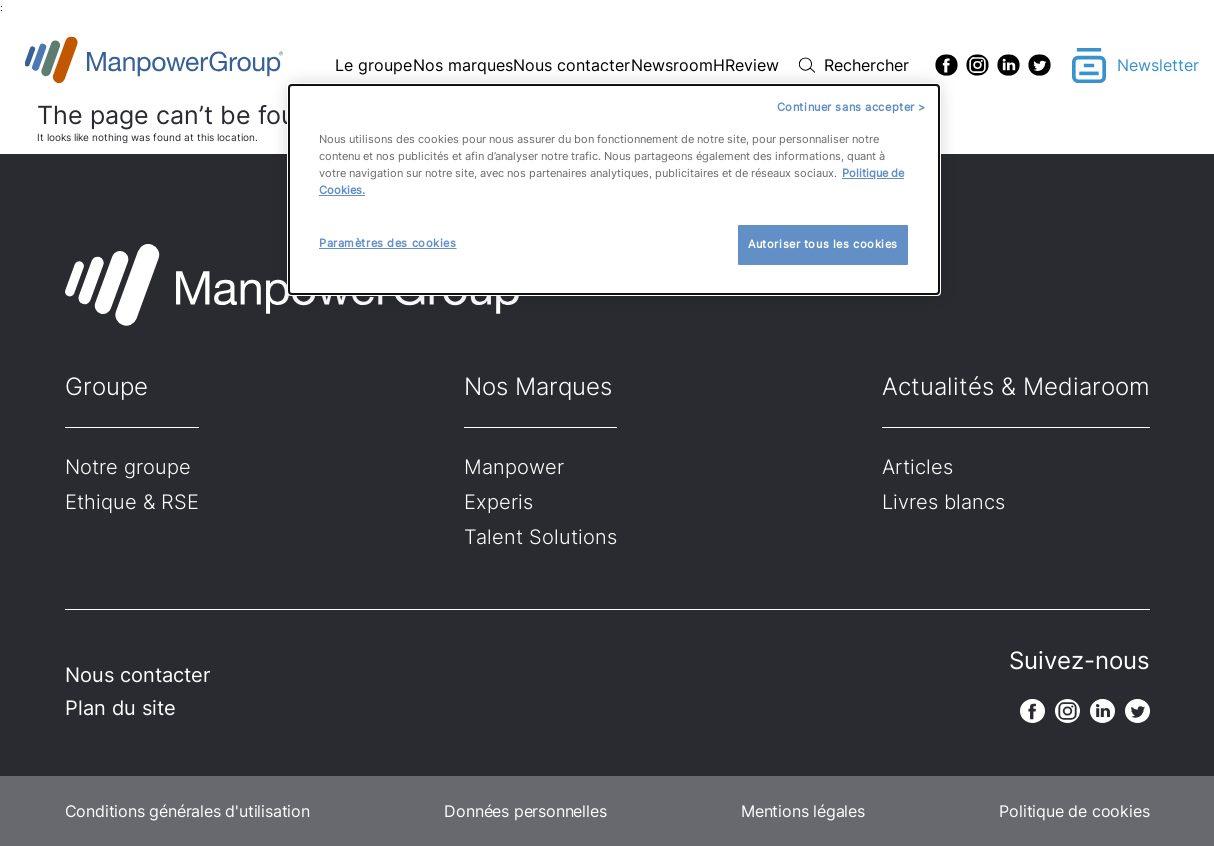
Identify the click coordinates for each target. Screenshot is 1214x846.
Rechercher (866, 65)
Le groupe (373, 65)
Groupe (106, 386)
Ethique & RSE (132, 502)
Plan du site (120, 708)
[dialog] (614, 189)
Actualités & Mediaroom (1016, 386)
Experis (498, 502)
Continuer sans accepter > (851, 107)
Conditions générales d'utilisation (187, 811)
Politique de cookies (1074, 811)
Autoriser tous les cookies (823, 244)
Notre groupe (128, 467)
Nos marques (463, 65)
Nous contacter (571, 65)
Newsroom (672, 65)
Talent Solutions (540, 537)
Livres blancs (943, 502)
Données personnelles (525, 811)
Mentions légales (803, 811)
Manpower (514, 467)
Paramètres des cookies (388, 243)
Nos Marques (538, 386)
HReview (746, 65)
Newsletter (1158, 65)
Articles (917, 467)
